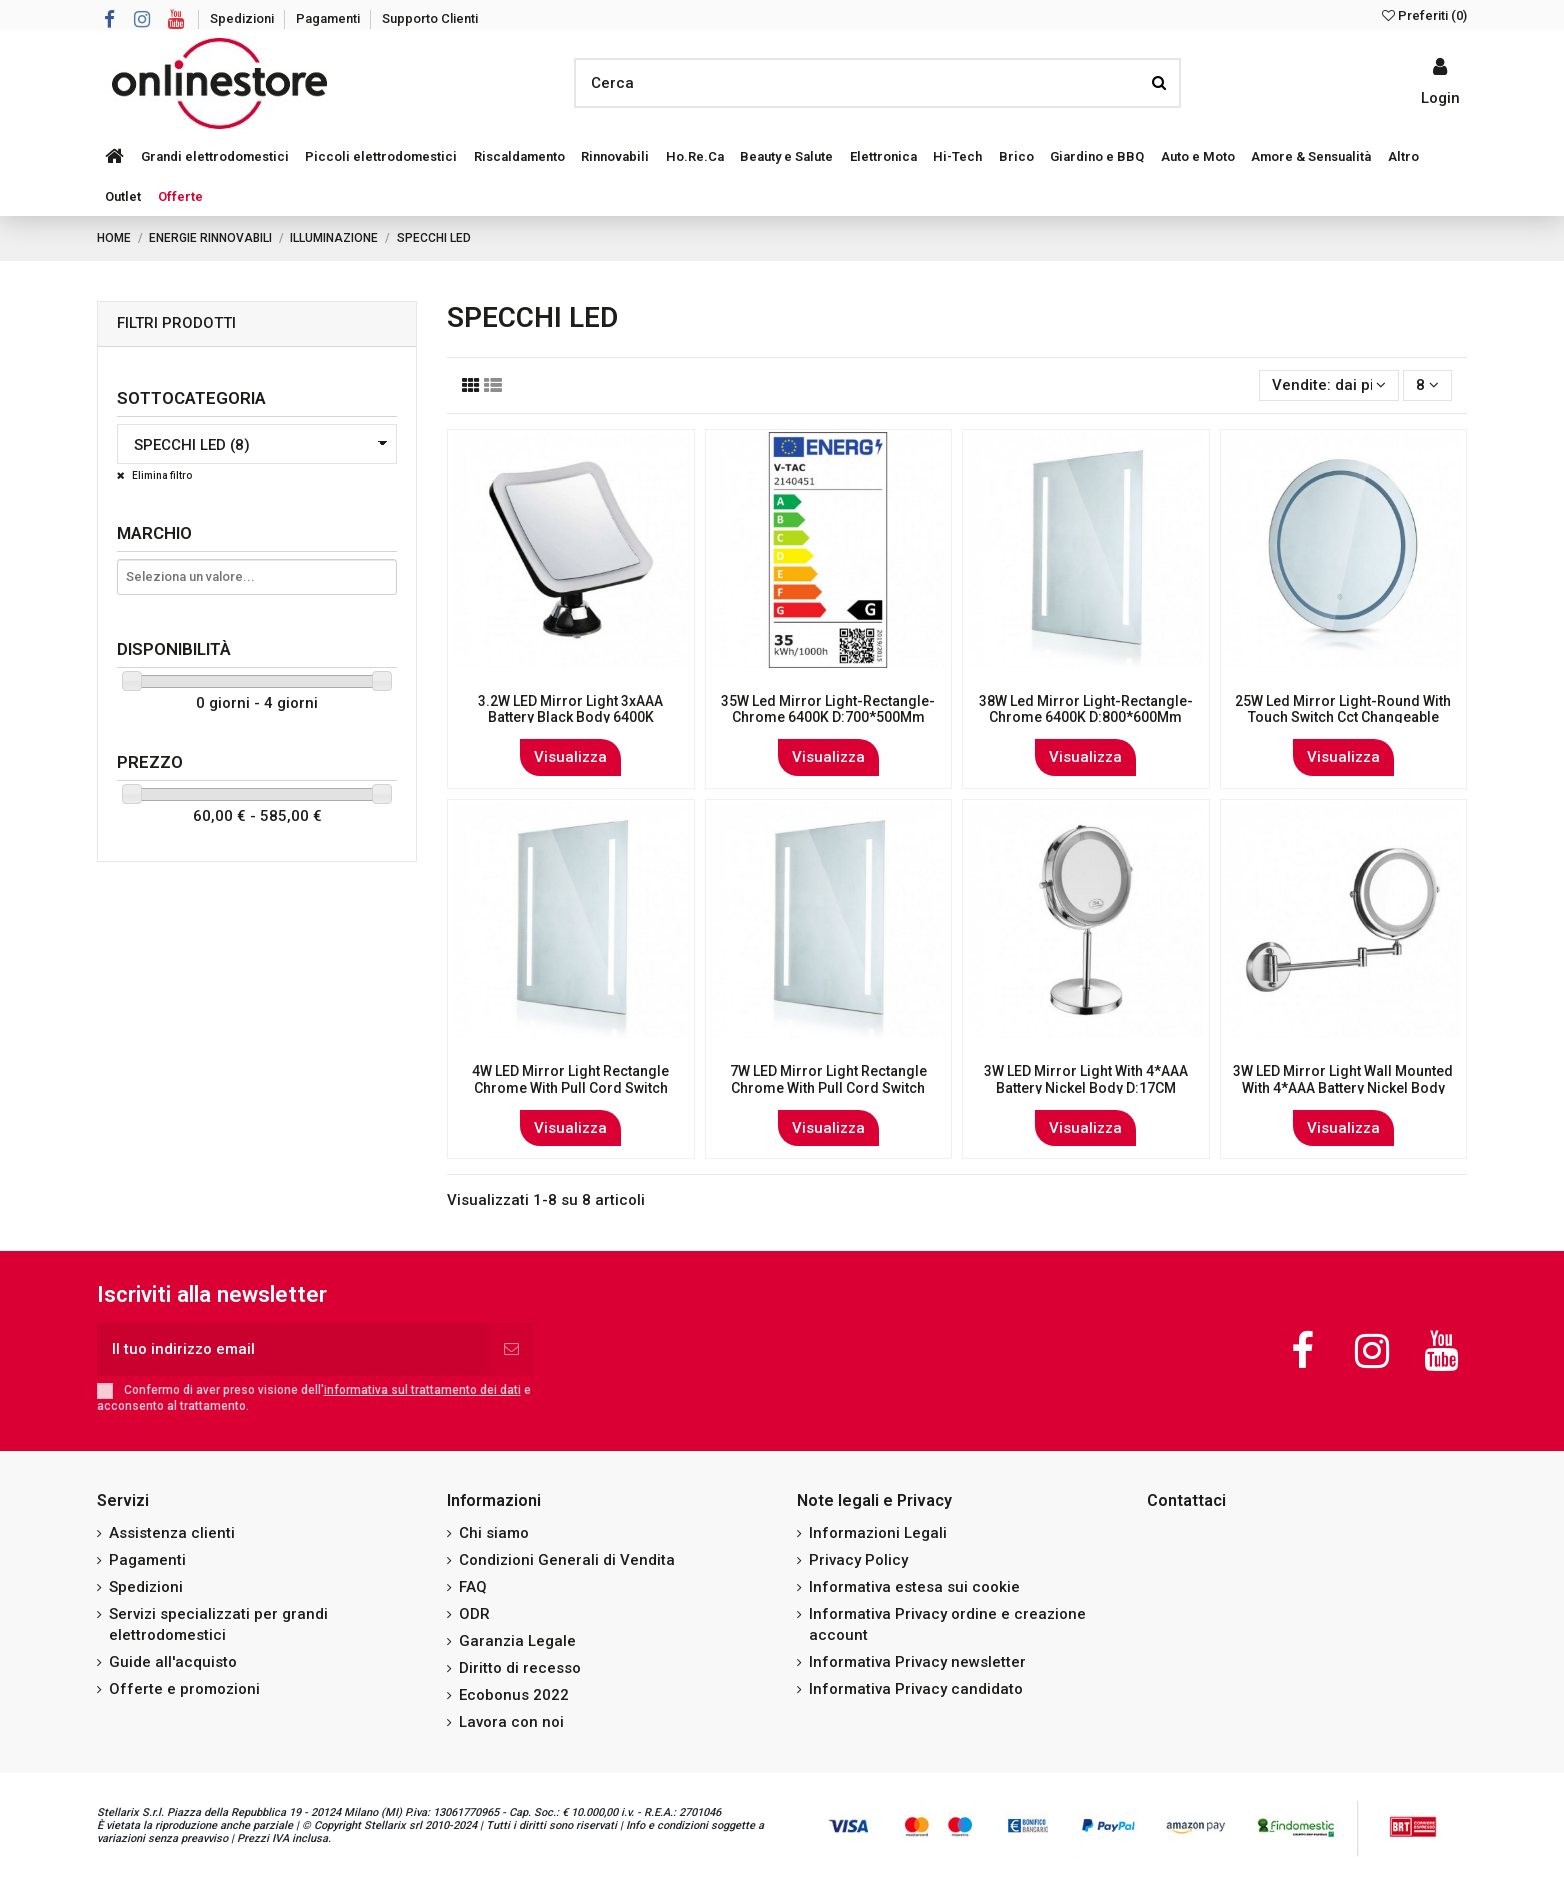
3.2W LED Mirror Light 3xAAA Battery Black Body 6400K (570, 709)
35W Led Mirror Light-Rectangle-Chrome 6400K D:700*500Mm (828, 709)
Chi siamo (494, 1533)
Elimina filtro (161, 475)
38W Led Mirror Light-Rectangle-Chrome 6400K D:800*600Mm (1086, 709)
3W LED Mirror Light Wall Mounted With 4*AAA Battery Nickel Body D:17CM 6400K (1343, 1088)
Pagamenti (329, 18)
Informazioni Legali (878, 1533)
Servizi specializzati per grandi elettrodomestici (218, 1624)
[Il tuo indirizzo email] (293, 1349)
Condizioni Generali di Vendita (567, 1560)
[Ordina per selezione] (1329, 385)
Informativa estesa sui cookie (914, 1587)
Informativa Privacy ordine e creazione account (947, 1624)
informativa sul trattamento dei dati (422, 1390)
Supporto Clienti (430, 18)
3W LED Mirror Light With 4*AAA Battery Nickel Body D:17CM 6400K (1086, 1088)
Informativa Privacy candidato (916, 1689)
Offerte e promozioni (184, 1689)
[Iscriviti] (511, 1349)
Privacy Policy (858, 1560)
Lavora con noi (511, 1722)
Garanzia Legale (517, 1641)
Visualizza (570, 757)
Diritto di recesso (520, 1668)
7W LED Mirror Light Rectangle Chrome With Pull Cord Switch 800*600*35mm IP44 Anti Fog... (828, 1088)
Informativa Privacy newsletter (917, 1662)
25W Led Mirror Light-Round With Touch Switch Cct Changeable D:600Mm (1343, 718)
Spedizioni (243, 18)
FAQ (473, 1587)
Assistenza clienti (172, 1533)
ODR (474, 1614)
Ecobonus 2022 (514, 1695)
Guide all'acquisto (173, 1662)
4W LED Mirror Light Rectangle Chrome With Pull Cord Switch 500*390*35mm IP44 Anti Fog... (570, 1088)
